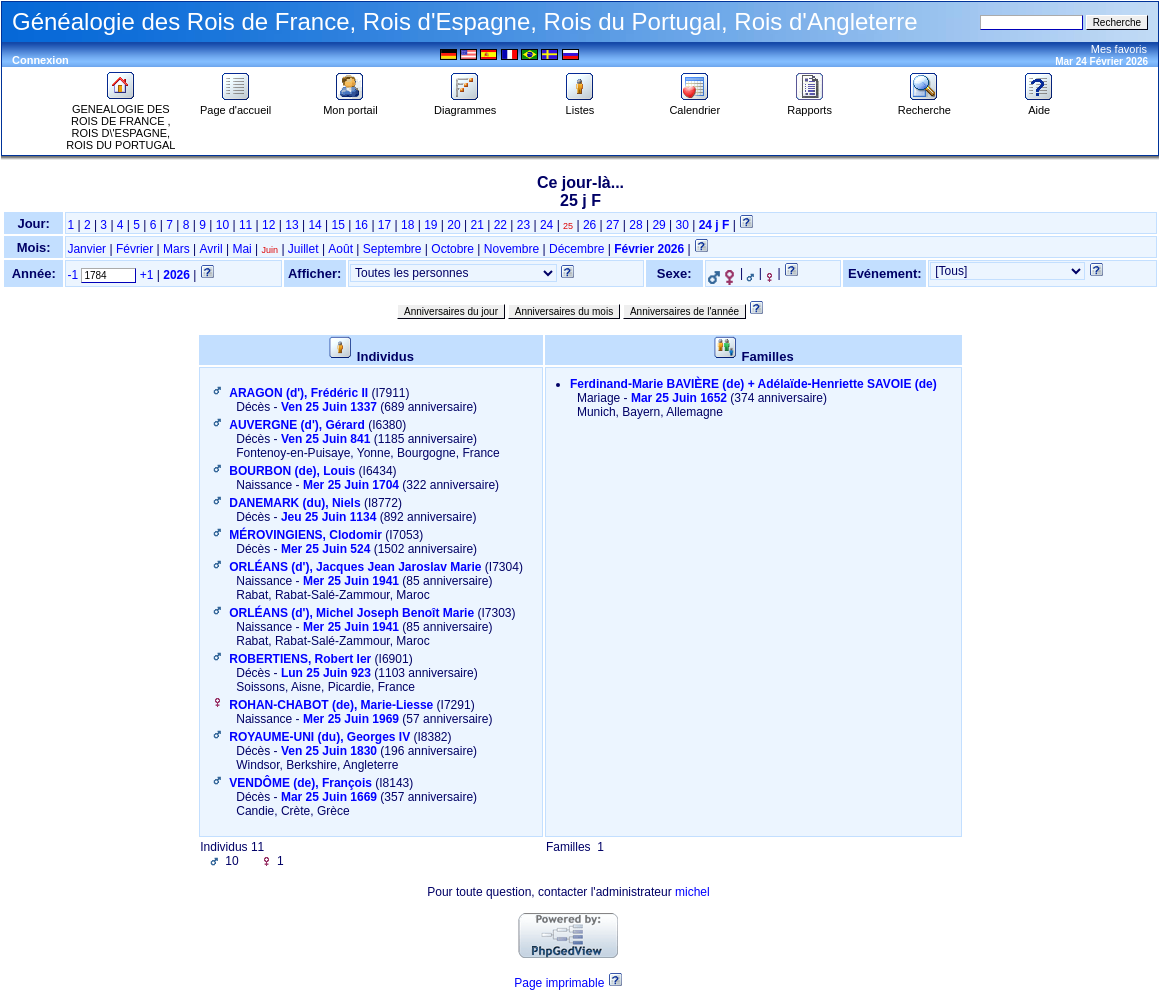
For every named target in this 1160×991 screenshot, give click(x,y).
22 (500, 225)
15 (338, 225)
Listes (580, 105)
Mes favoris (1119, 49)
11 (245, 225)
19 (430, 225)
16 (361, 225)
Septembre (392, 249)
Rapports (809, 105)
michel (692, 892)
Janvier (86, 249)
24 (546, 225)
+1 (147, 275)
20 (453, 225)
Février (134, 249)
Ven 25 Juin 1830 (329, 751)
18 (407, 225)
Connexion (40, 60)
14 (314, 225)
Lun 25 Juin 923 (326, 673)
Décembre (576, 249)
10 (222, 225)
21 (476, 225)
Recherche (924, 105)
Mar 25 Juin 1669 (329, 797)
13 (291, 225)
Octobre (452, 249)
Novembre (511, 249)
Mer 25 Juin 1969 (351, 719)
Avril (210, 249)
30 (682, 225)
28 (635, 225)
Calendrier (694, 105)
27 (612, 225)
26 (589, 225)
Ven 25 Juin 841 (325, 439)
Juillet (303, 249)
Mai (241, 249)
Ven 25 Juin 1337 (329, 407)
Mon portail (350, 105)
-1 (72, 275)
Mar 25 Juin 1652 (679, 398)
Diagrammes (465, 105)
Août (340, 249)
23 (523, 225)
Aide (1039, 105)
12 (268, 225)
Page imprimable (559, 983)
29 (658, 225)
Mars (176, 249)
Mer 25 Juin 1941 (351, 581)
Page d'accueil (235, 105)
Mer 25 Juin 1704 (351, 485)
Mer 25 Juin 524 (325, 549)
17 (384, 225)
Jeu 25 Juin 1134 (328, 517)
